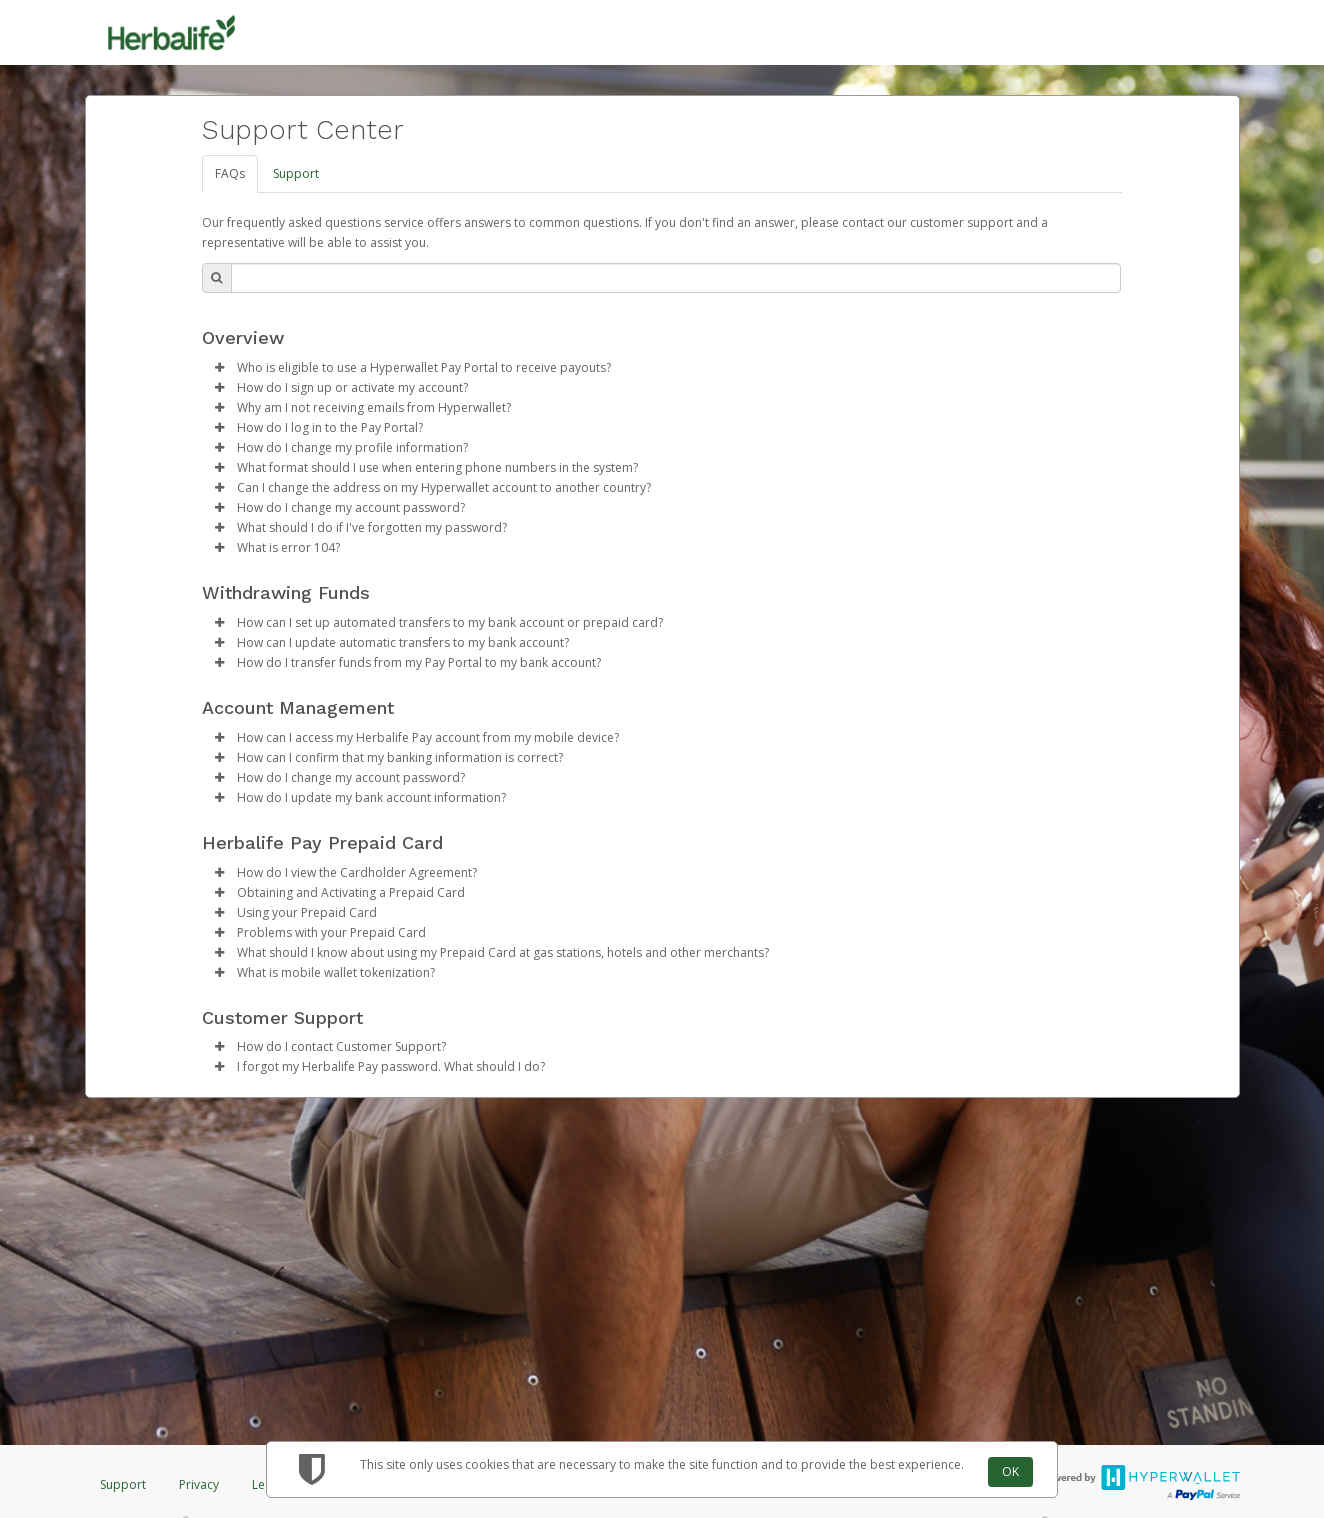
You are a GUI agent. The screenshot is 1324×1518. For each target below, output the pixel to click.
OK (1010, 1471)
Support (296, 173)
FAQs (230, 173)
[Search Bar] (676, 278)
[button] (220, 368)
